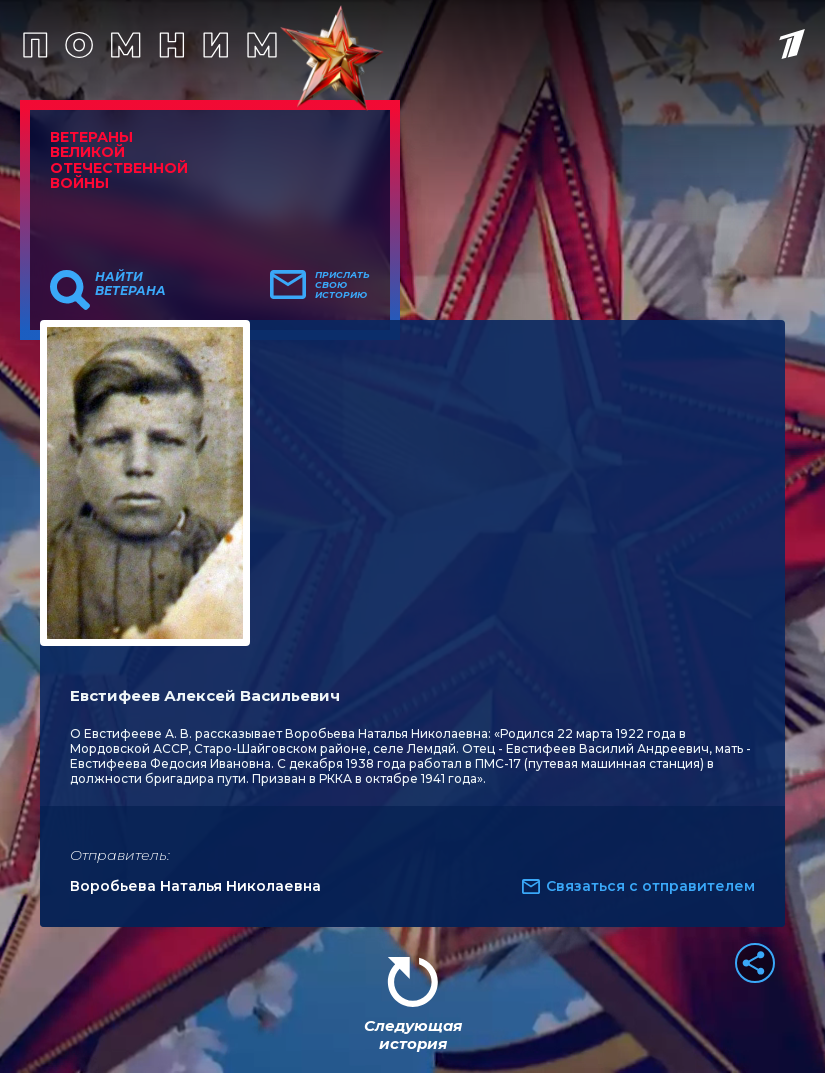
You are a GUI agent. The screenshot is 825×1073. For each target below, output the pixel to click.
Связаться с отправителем (650, 886)
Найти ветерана (130, 284)
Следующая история (413, 1034)
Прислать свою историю (342, 285)
